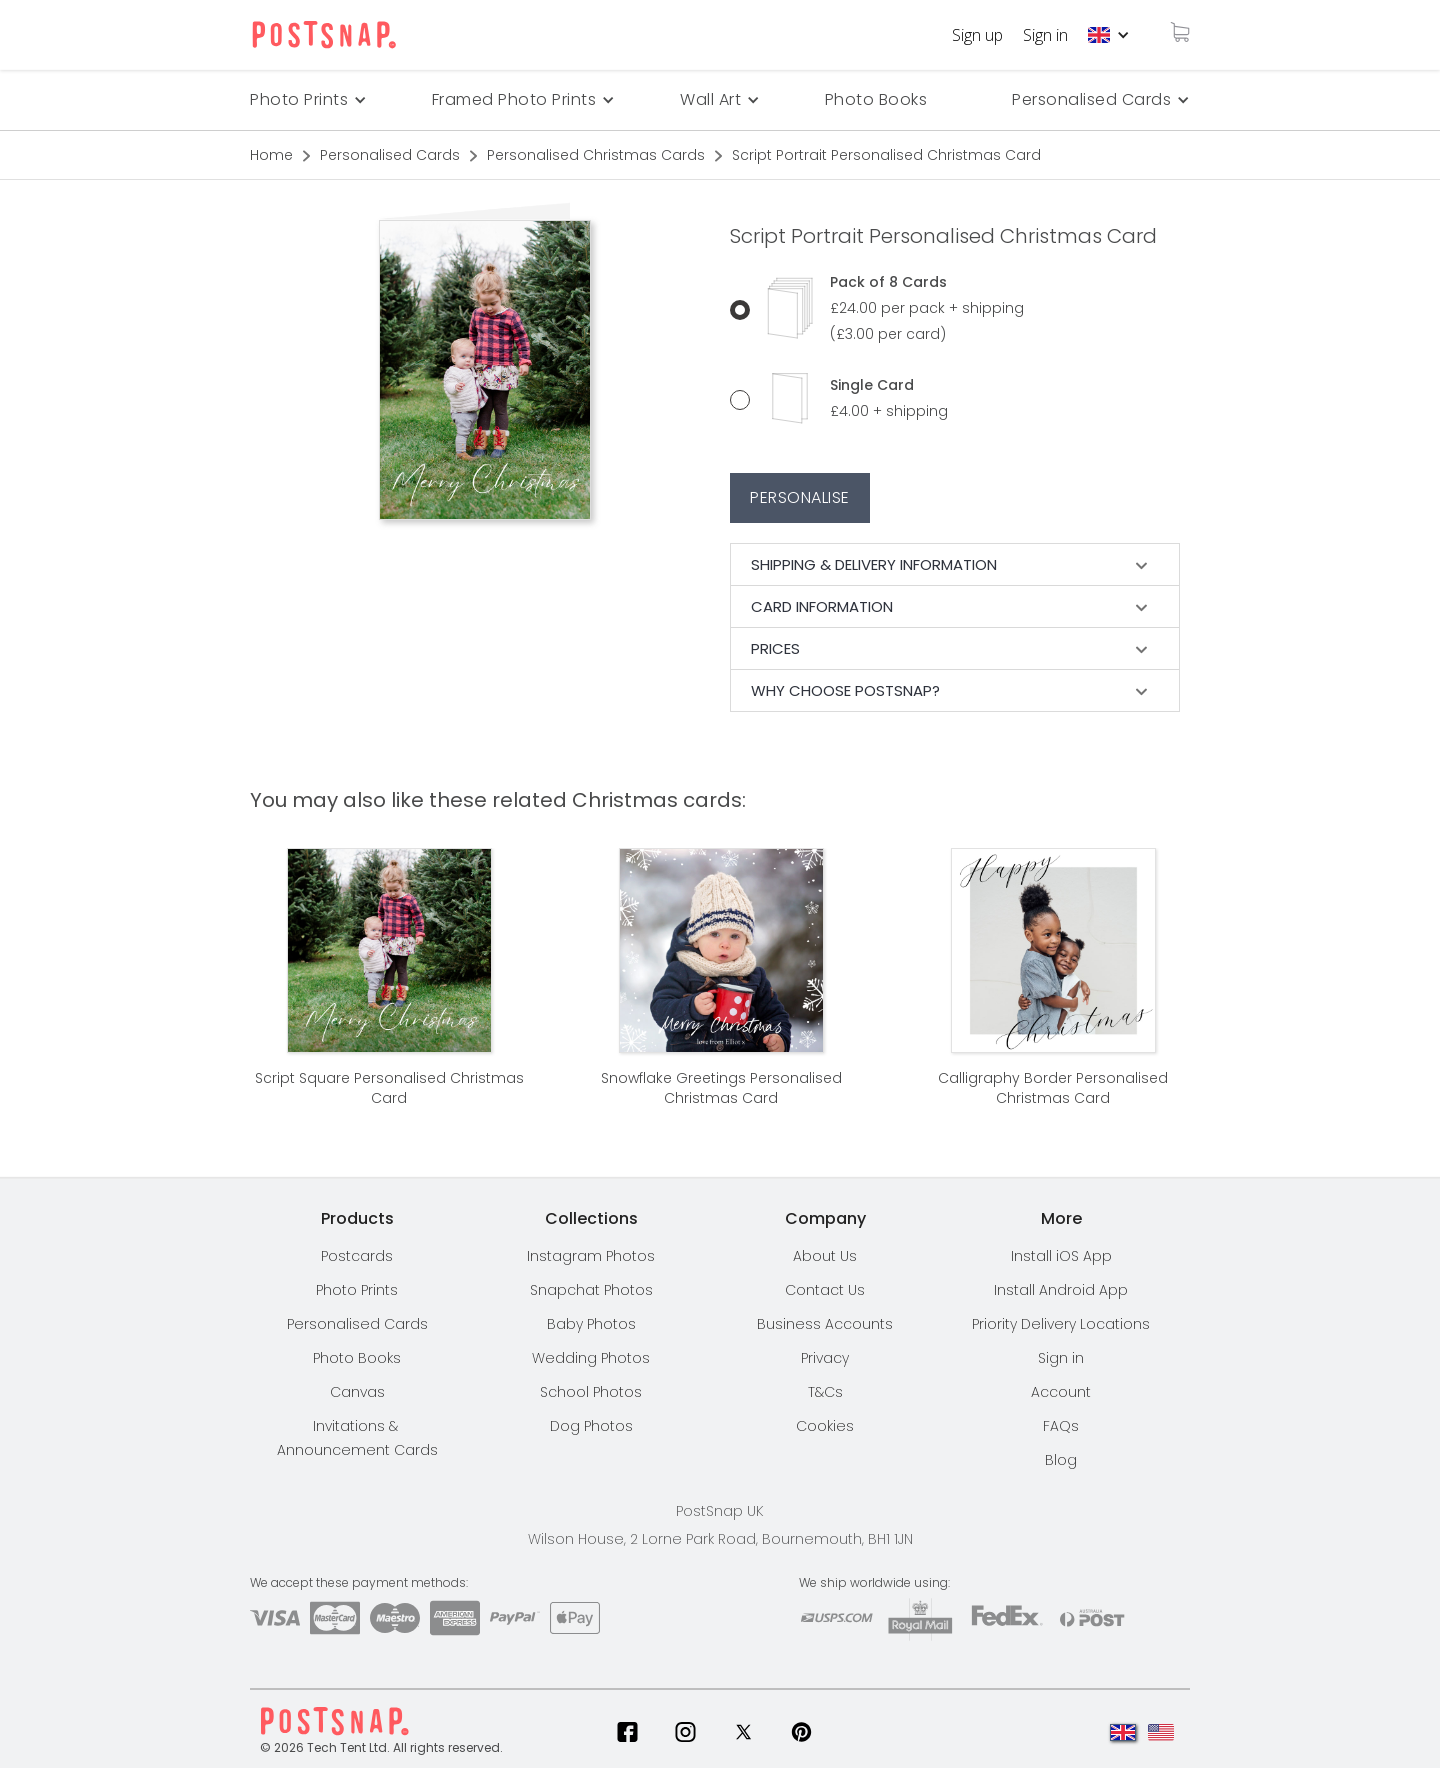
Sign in (1045, 35)
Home (271, 155)
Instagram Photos (591, 1256)
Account (1061, 1392)
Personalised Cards (1091, 99)
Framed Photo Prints (514, 99)
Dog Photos (591, 1426)
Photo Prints (357, 1290)
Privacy (825, 1358)
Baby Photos (591, 1324)
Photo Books (876, 99)
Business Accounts (825, 1324)
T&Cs (825, 1392)
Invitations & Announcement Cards (357, 1438)
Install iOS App (1061, 1256)
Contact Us (825, 1290)
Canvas (357, 1392)
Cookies (825, 1426)
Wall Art (710, 99)
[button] (1109, 35)
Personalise (800, 497)
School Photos (591, 1392)
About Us (825, 1256)
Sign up (977, 35)
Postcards (357, 1256)
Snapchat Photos (591, 1290)
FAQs (1061, 1426)
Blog (1061, 1460)
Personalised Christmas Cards (596, 155)
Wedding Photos (591, 1358)
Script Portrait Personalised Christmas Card (886, 155)
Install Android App (1061, 1290)
